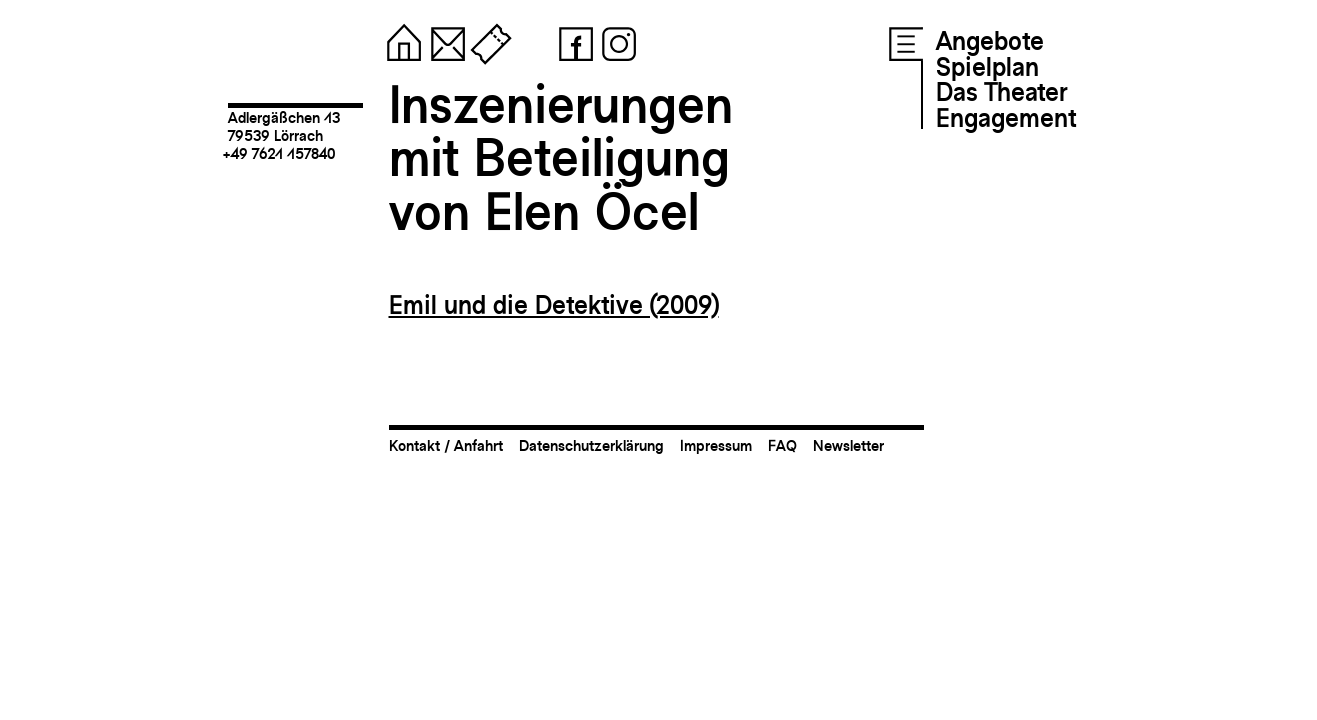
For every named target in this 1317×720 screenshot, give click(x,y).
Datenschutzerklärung (591, 445)
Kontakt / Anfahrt (446, 445)
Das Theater (1001, 92)
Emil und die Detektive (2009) (554, 305)
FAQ (782, 445)
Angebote (990, 41)
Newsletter (848, 445)
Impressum (716, 445)
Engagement (1006, 118)
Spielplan (987, 67)
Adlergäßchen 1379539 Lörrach (284, 126)
